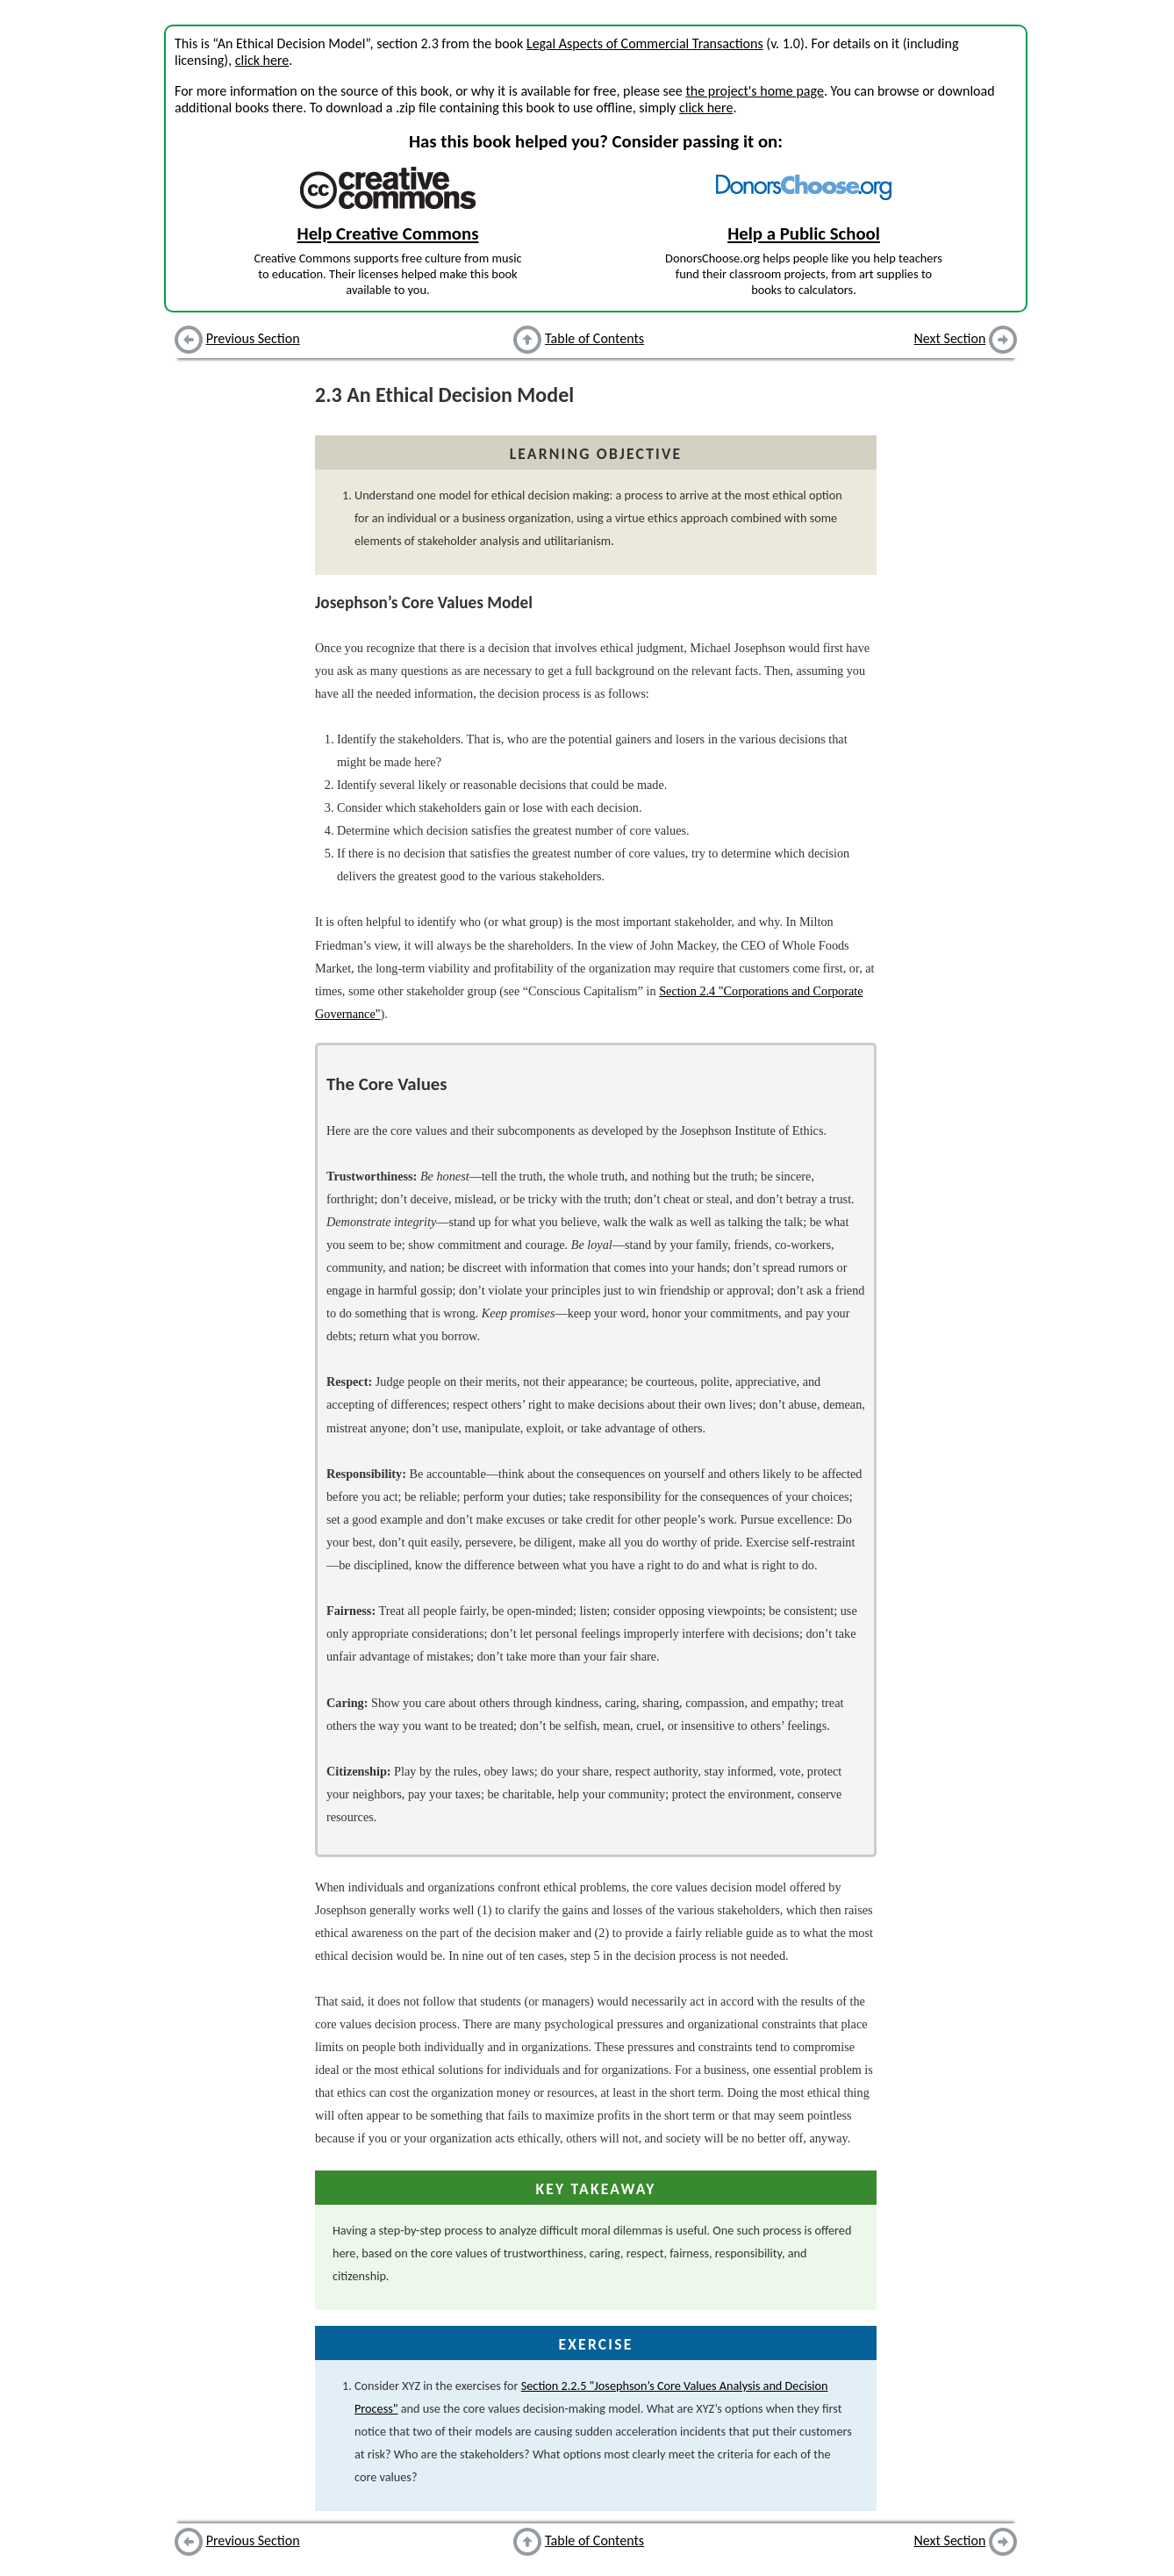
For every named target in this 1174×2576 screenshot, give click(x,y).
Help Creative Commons (388, 233)
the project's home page (754, 91)
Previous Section (253, 338)
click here (262, 60)
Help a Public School (803, 233)
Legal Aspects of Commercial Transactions (644, 43)
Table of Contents (594, 338)
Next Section (950, 338)
